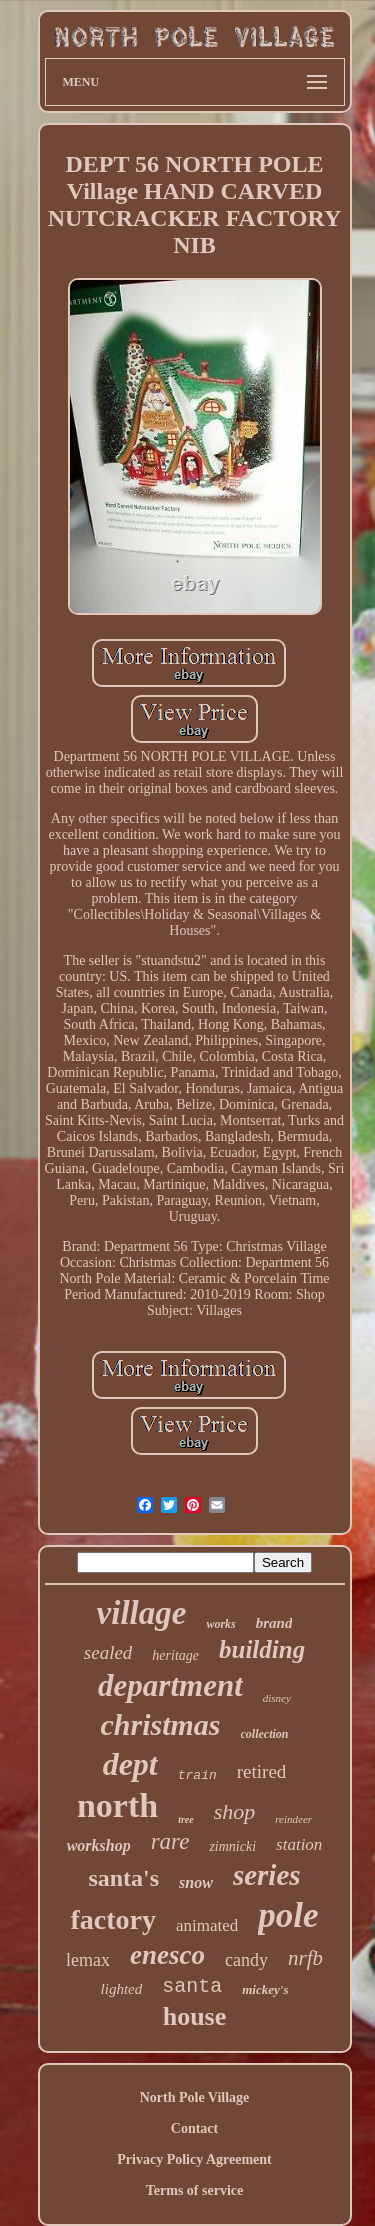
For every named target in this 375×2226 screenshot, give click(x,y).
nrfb (305, 1958)
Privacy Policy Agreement (194, 2159)
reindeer (293, 1819)
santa (192, 1986)
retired (262, 1771)
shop (235, 1811)
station (299, 1844)
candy (246, 1960)
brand (274, 1623)
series (267, 1875)
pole (288, 1915)
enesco (167, 1955)
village (142, 1613)
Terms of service (194, 2190)
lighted (122, 1989)
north (117, 1805)
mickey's (265, 1989)
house (195, 2016)
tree (186, 1819)
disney (277, 1698)
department (170, 1685)
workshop (99, 1845)
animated (207, 1925)
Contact (194, 2128)
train (197, 1775)
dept (130, 1764)
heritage (175, 1655)
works (220, 1624)
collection (265, 1734)
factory (113, 1919)
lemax (88, 1960)
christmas (160, 1724)
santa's (123, 1878)
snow (196, 1882)
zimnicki (232, 1846)
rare (170, 1841)
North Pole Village (195, 2097)
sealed (108, 1652)
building (262, 1649)
